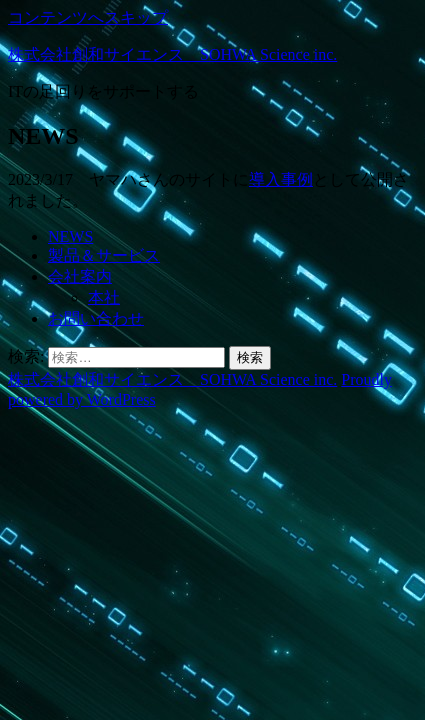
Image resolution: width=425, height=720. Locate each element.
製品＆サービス (104, 255)
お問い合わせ (96, 318)
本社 (104, 297)
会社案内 (80, 276)
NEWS (70, 236)
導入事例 (281, 179)
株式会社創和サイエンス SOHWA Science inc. (172, 54)
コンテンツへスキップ (88, 17)
